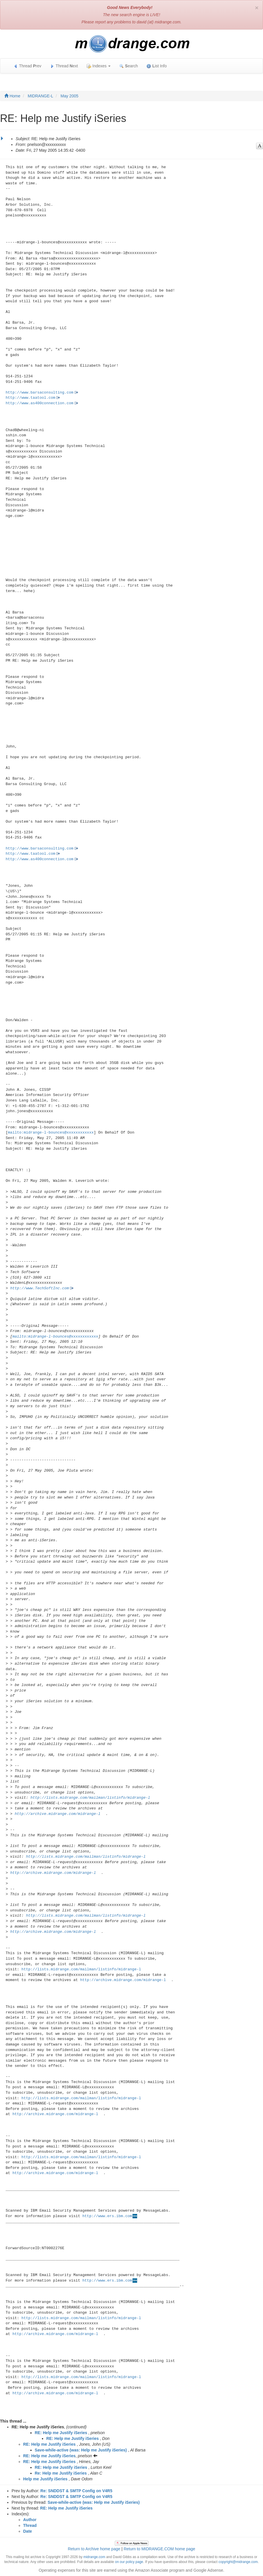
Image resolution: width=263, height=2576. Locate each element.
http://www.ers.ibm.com (107, 2216)
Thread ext (64, 66)
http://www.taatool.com (31, 398)
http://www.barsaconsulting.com (39, 392)
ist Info (156, 66)
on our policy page (129, 2562)
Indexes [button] (99, 66)
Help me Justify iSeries (45, 2479)
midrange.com (94, 2557)
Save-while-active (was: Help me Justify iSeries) (81, 2450)
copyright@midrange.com (238, 2562)
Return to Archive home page (94, 2549)
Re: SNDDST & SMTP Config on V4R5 (77, 2490)
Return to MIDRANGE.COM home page (159, 2549)
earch (128, 66)
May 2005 (69, 96)
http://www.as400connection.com (39, 403)
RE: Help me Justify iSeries (61, 2432)
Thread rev (27, 66)
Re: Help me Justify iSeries (61, 2473)
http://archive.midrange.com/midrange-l (57, 1814)
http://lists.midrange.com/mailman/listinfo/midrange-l (90, 1798)
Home (12, 96)
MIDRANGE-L (40, 96)
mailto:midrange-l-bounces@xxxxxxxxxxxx (50, 1132)
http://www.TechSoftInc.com (39, 1288)
